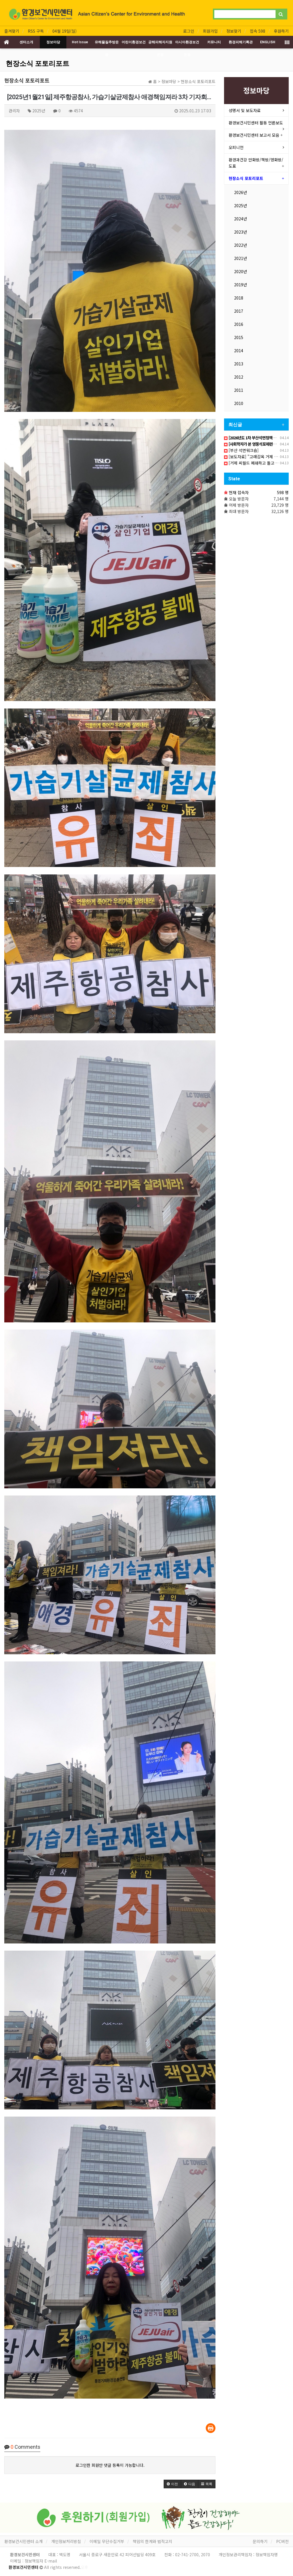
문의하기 (260, 2541)
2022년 (240, 245)
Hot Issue (80, 42)
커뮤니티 (214, 42)
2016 (238, 324)
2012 (238, 377)
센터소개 (26, 42)
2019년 (240, 284)
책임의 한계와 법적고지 (152, 2541)
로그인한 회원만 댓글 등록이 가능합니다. (110, 2465)
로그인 (188, 31)
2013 (238, 364)
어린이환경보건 (134, 42)
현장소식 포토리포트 (37, 64)
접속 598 (257, 31)
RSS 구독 (36, 31)
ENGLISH (267, 42)
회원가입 (210, 31)
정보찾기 (233, 31)
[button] (172, 2484)
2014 (238, 350)
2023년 (240, 232)
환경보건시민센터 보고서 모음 (254, 135)
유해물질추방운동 (107, 44)
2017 (238, 311)
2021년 (240, 258)
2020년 (240, 271)
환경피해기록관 (241, 42)
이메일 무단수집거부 (107, 2541)
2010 (238, 403)
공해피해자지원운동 (160, 44)
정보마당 (53, 42)
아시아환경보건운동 (187, 44)
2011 (238, 390)
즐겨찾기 (11, 31)
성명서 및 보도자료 (245, 110)
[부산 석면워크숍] (241, 450)
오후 (84, 2567)
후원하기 (281, 31)
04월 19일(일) (64, 31)
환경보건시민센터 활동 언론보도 (256, 123)
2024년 (240, 219)
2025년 (240, 205)
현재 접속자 (239, 492)
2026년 (240, 192)
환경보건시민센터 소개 (23, 2541)
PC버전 (282, 2541)
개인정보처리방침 (66, 2541)
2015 (238, 337)
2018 (238, 298)
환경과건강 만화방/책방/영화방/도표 (256, 163)
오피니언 (236, 147)
